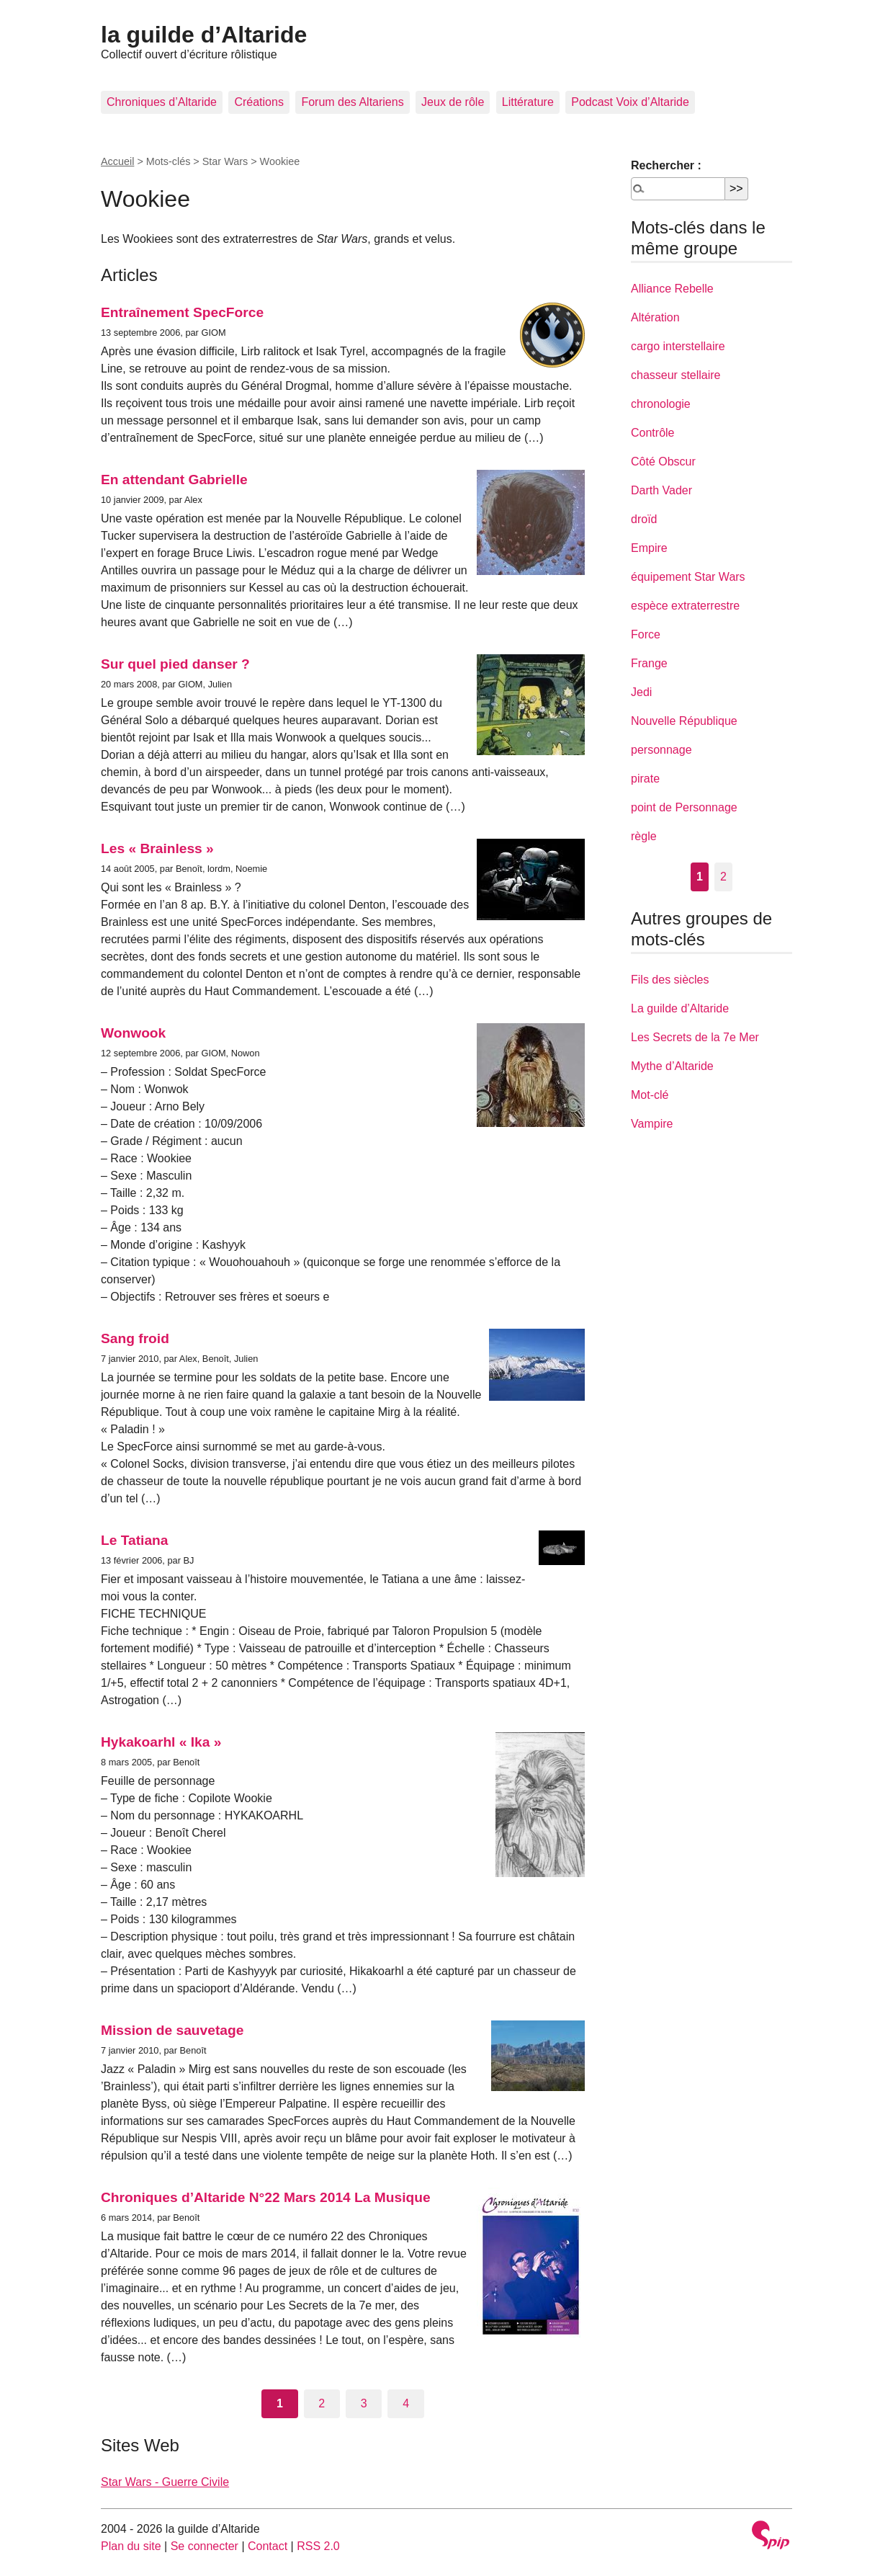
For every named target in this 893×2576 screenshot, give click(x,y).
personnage (661, 750)
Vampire (652, 1124)
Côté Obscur (663, 461)
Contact (267, 2546)
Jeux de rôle (452, 102)
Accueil (117, 161)
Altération (655, 317)
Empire (649, 548)
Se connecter (204, 2546)
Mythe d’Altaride (672, 1066)
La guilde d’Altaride (680, 1008)
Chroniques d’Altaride (162, 102)
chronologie (661, 404)
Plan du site (131, 2546)
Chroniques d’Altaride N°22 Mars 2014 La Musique (266, 2197)
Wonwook (133, 1032)
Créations (258, 102)
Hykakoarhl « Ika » (161, 1742)
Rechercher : (666, 165)
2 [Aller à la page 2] (321, 2403)
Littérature (528, 102)
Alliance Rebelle (672, 288)
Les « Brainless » (157, 848)
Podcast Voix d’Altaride (630, 102)
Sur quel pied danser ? (175, 664)
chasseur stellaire (676, 375)
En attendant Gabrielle (174, 479)
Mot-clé (649, 1095)
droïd (644, 519)
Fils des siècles (670, 979)
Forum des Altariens (352, 102)
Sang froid (135, 1338)
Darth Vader (661, 490)
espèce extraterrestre (685, 606)
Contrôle (652, 433)
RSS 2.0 (318, 2546)
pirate (645, 778)
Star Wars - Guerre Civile (165, 2482)
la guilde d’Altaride (204, 35)
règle (644, 836)
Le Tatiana (134, 1540)
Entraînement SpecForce (182, 312)
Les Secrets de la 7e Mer (695, 1037)
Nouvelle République (684, 721)
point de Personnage (684, 807)
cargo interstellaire (678, 346)
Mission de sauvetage (172, 2030)
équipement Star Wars (688, 577)
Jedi (641, 692)
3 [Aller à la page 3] (364, 2403)
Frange (649, 663)
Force (645, 634)
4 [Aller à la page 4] (406, 2403)
